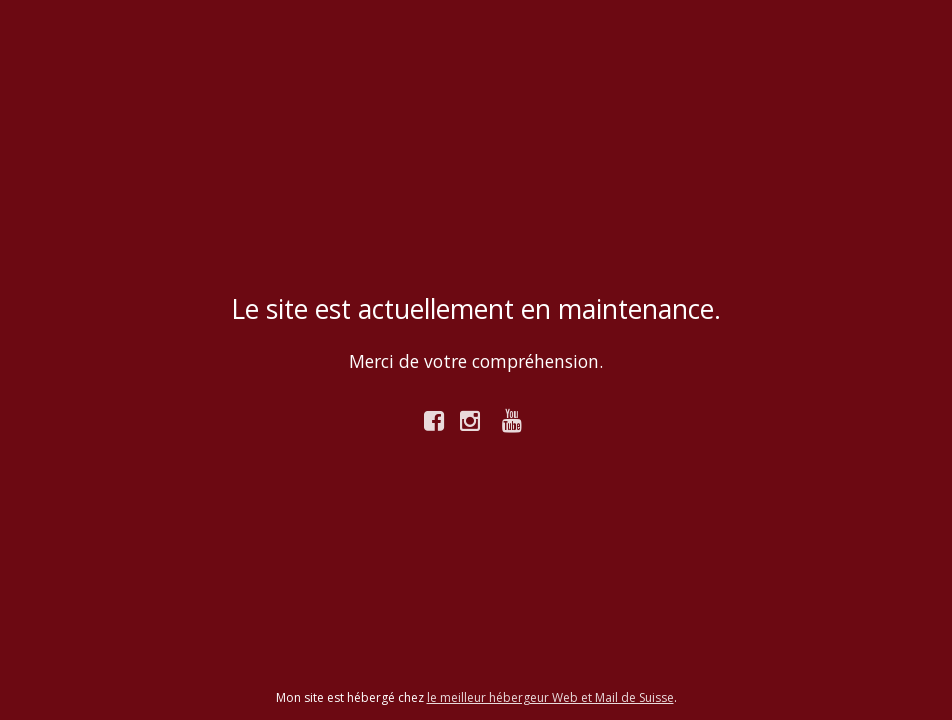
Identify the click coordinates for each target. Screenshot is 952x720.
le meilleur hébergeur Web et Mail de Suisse (550, 697)
